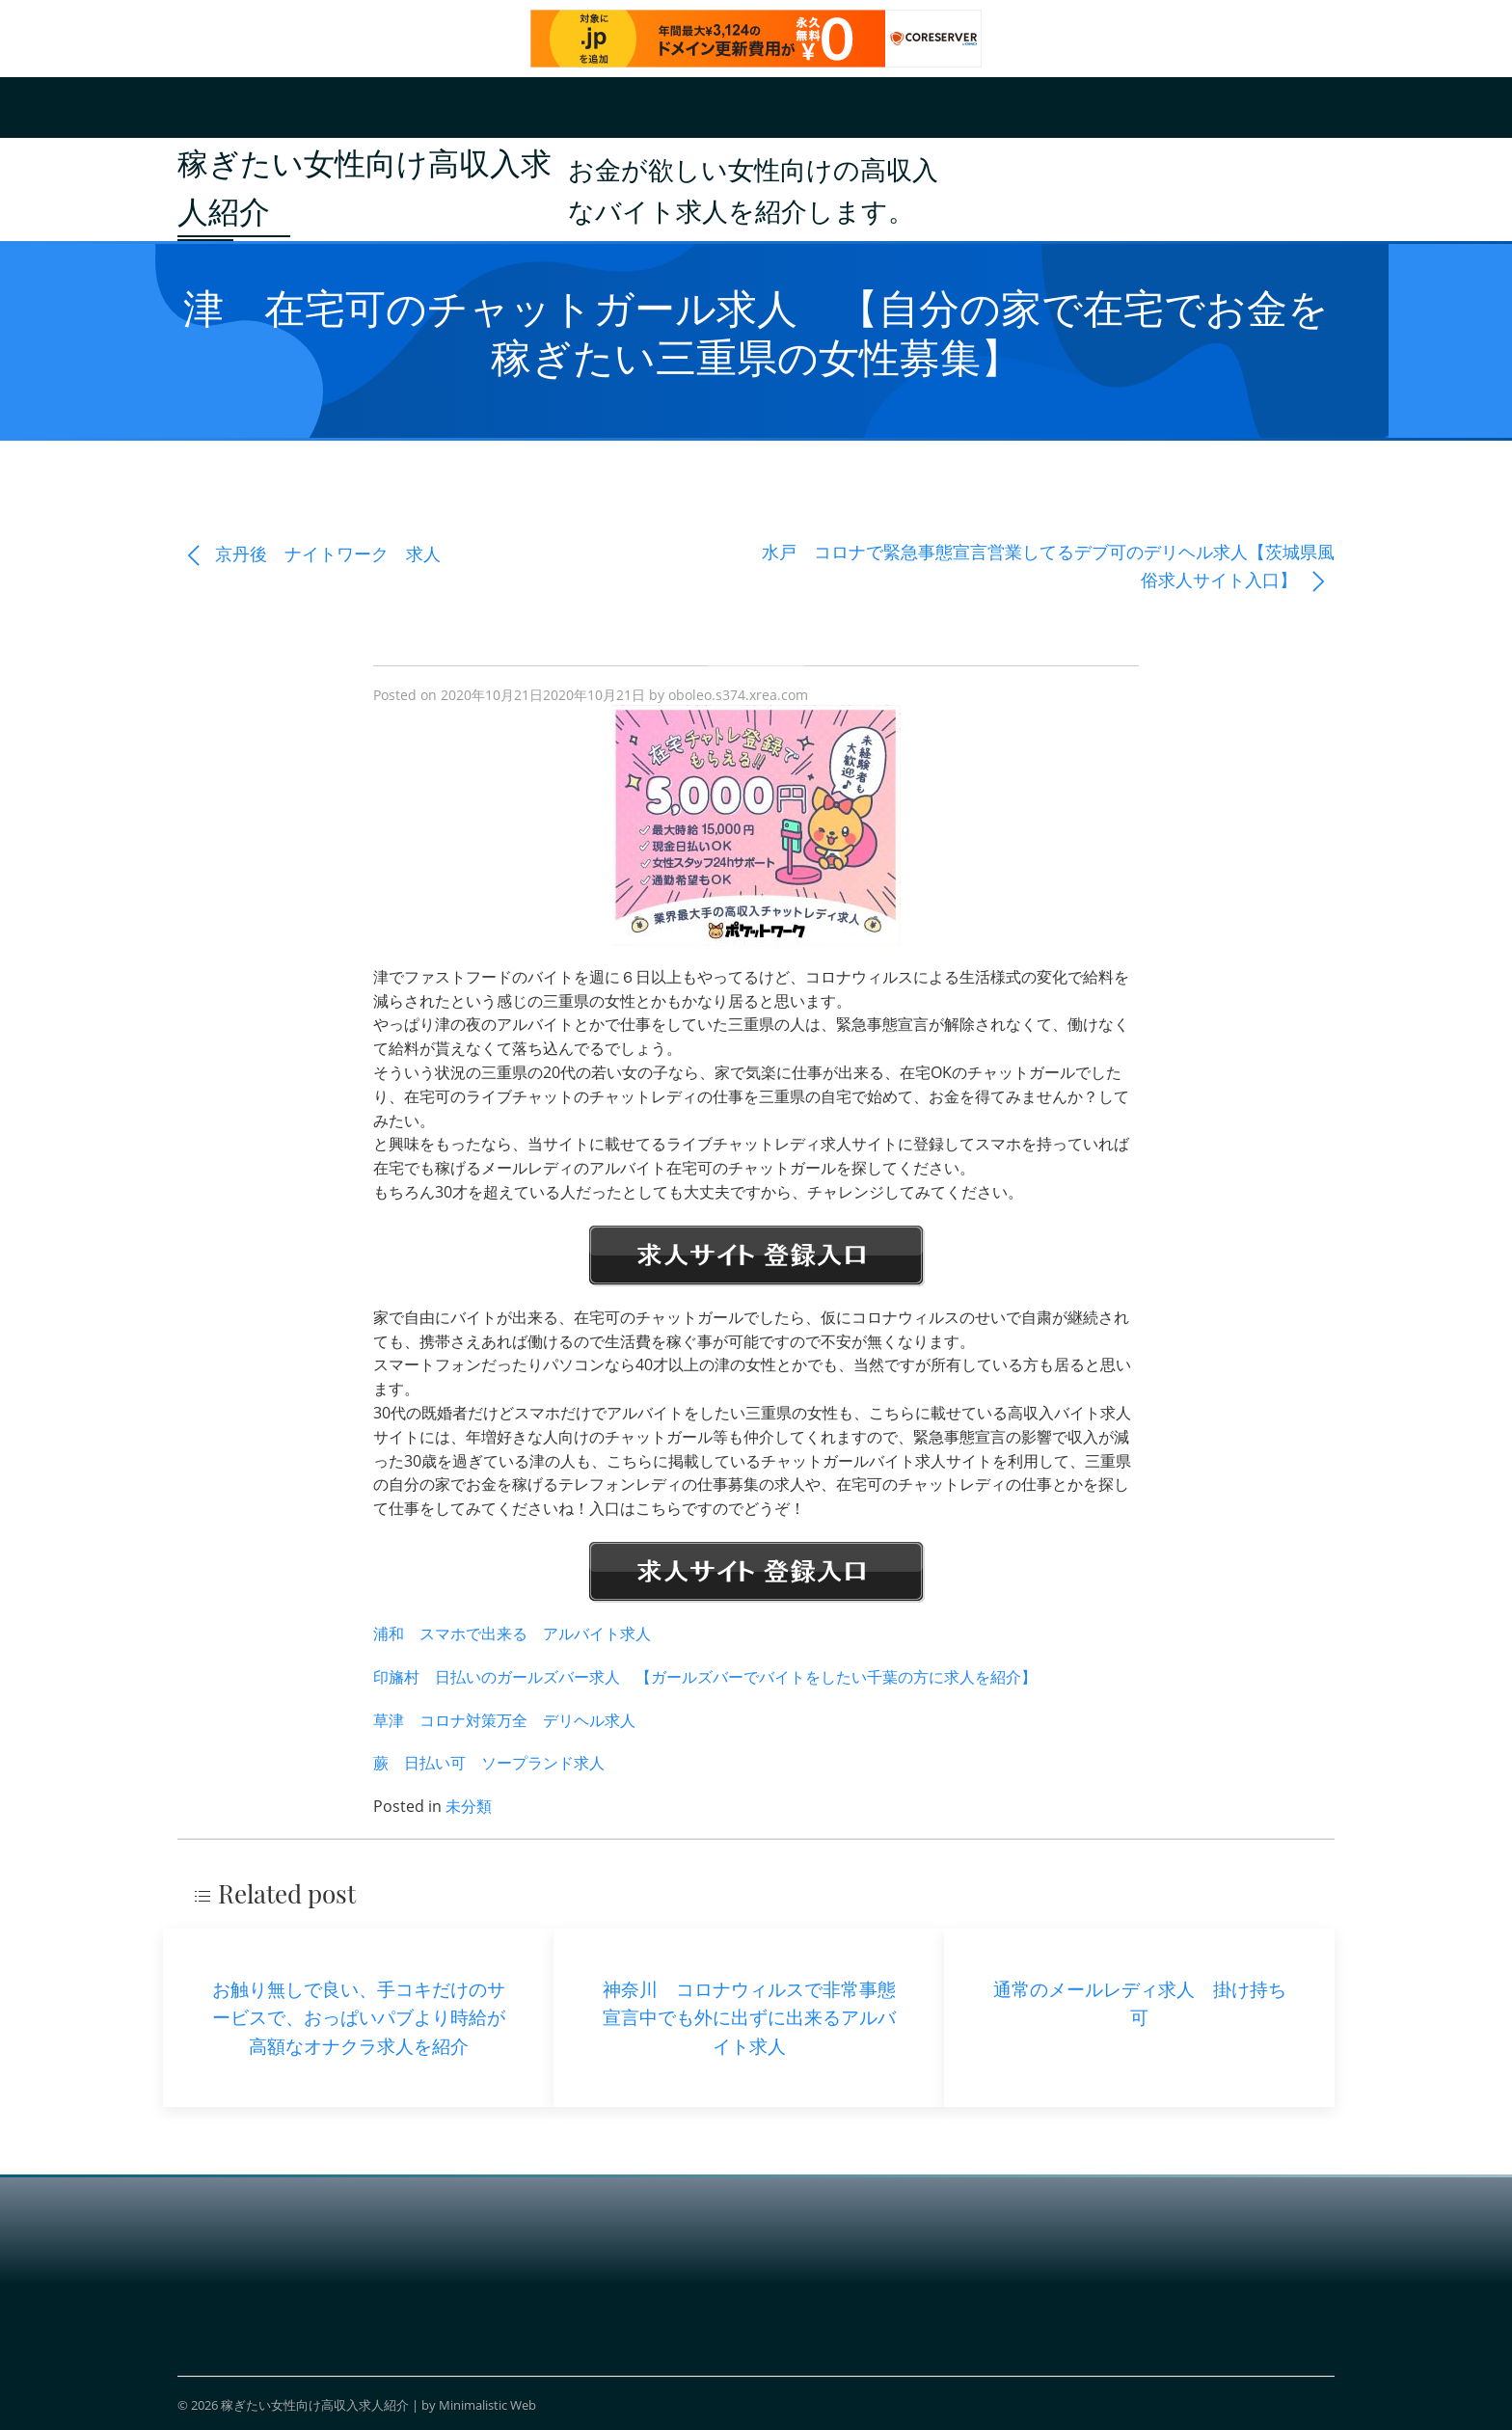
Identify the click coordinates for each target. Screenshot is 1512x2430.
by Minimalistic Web (478, 2405)
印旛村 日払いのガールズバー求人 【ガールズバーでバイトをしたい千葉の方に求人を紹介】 (705, 1677)
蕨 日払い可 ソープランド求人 (489, 1762)
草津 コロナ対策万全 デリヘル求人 (504, 1720)
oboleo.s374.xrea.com (738, 695)
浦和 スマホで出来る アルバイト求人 (512, 1633)
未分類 (469, 1806)
